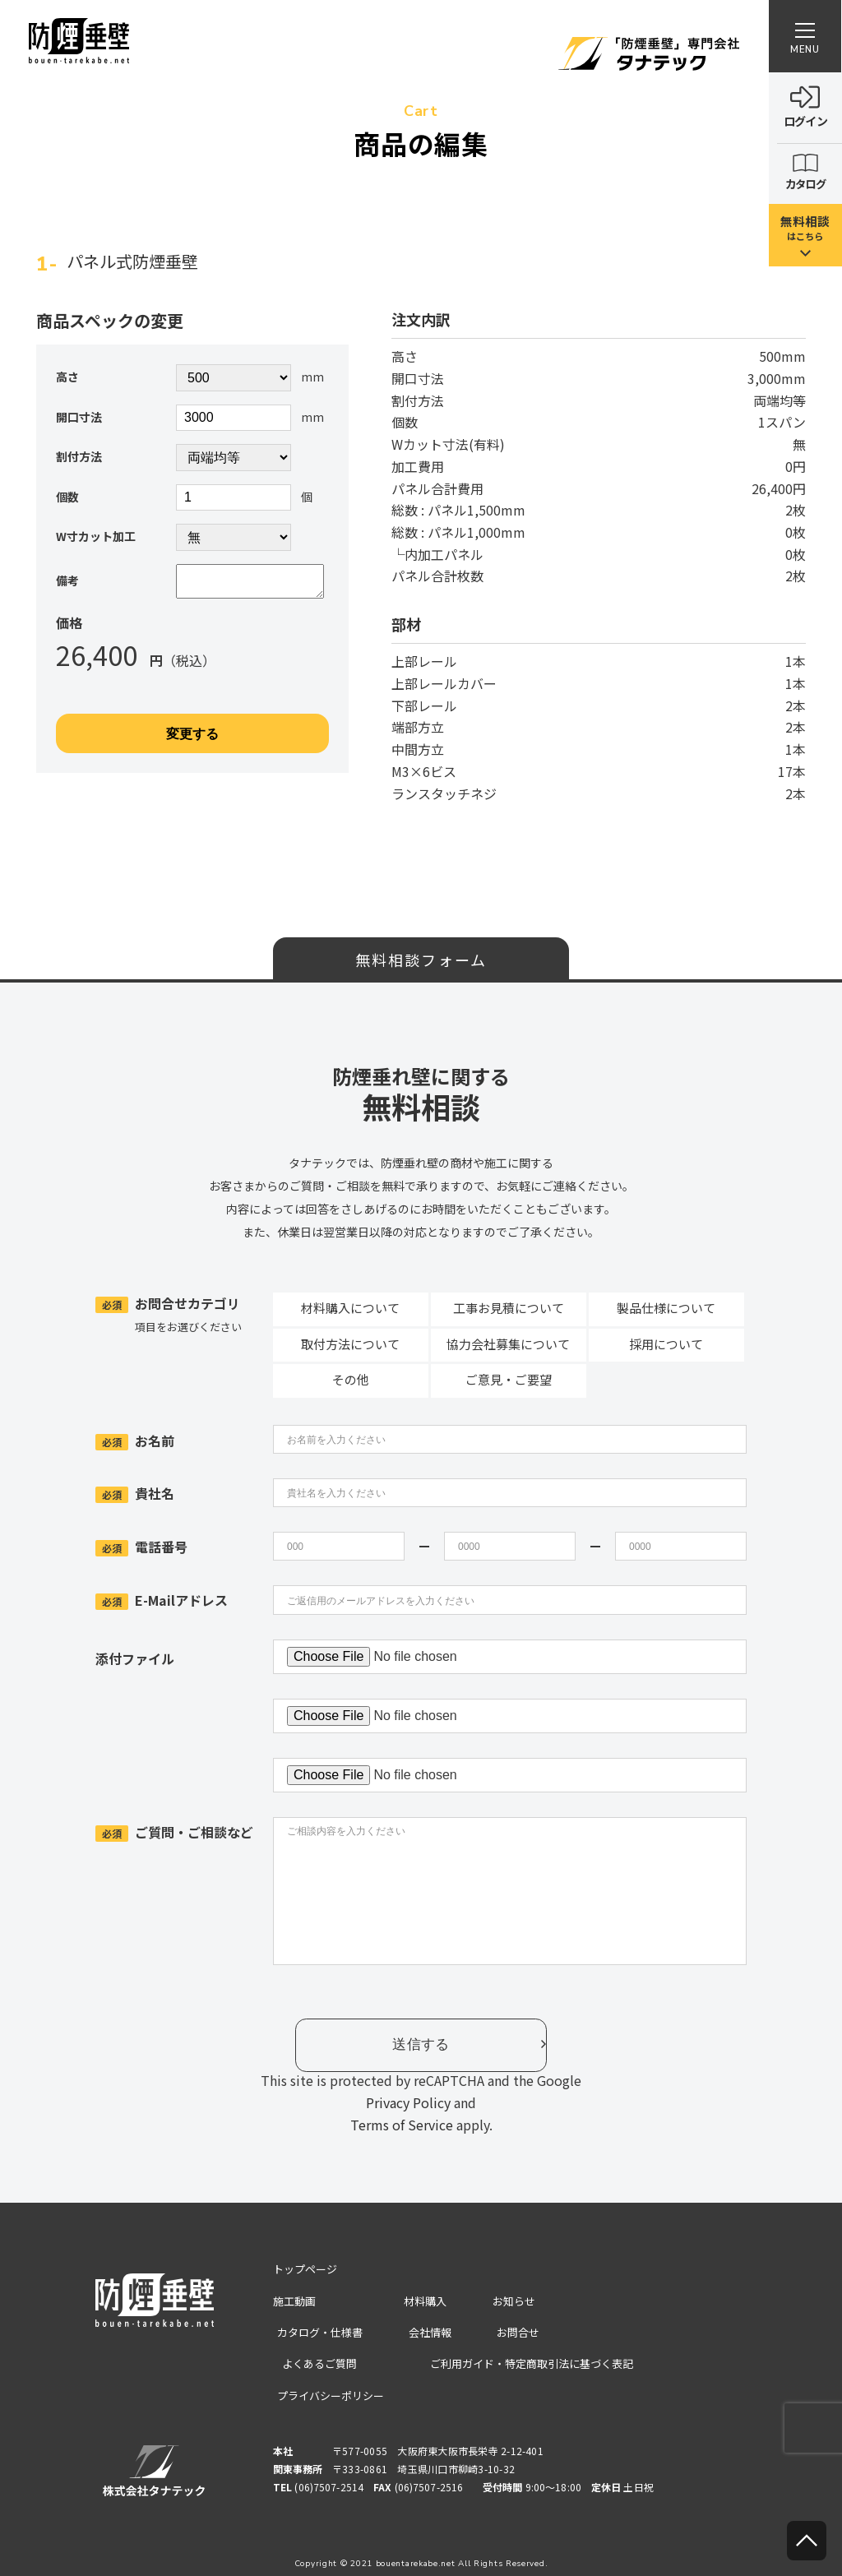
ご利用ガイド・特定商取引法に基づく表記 (538, 2361)
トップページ (307, 2269)
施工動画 (296, 2300)
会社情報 (429, 2331)
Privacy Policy (408, 2102)
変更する (192, 740)
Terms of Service (401, 2124)
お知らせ (516, 2300)
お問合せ (516, 2331)
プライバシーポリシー (330, 2392)
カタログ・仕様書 (319, 2331)
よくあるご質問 (313, 2361)
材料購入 (429, 2300)
